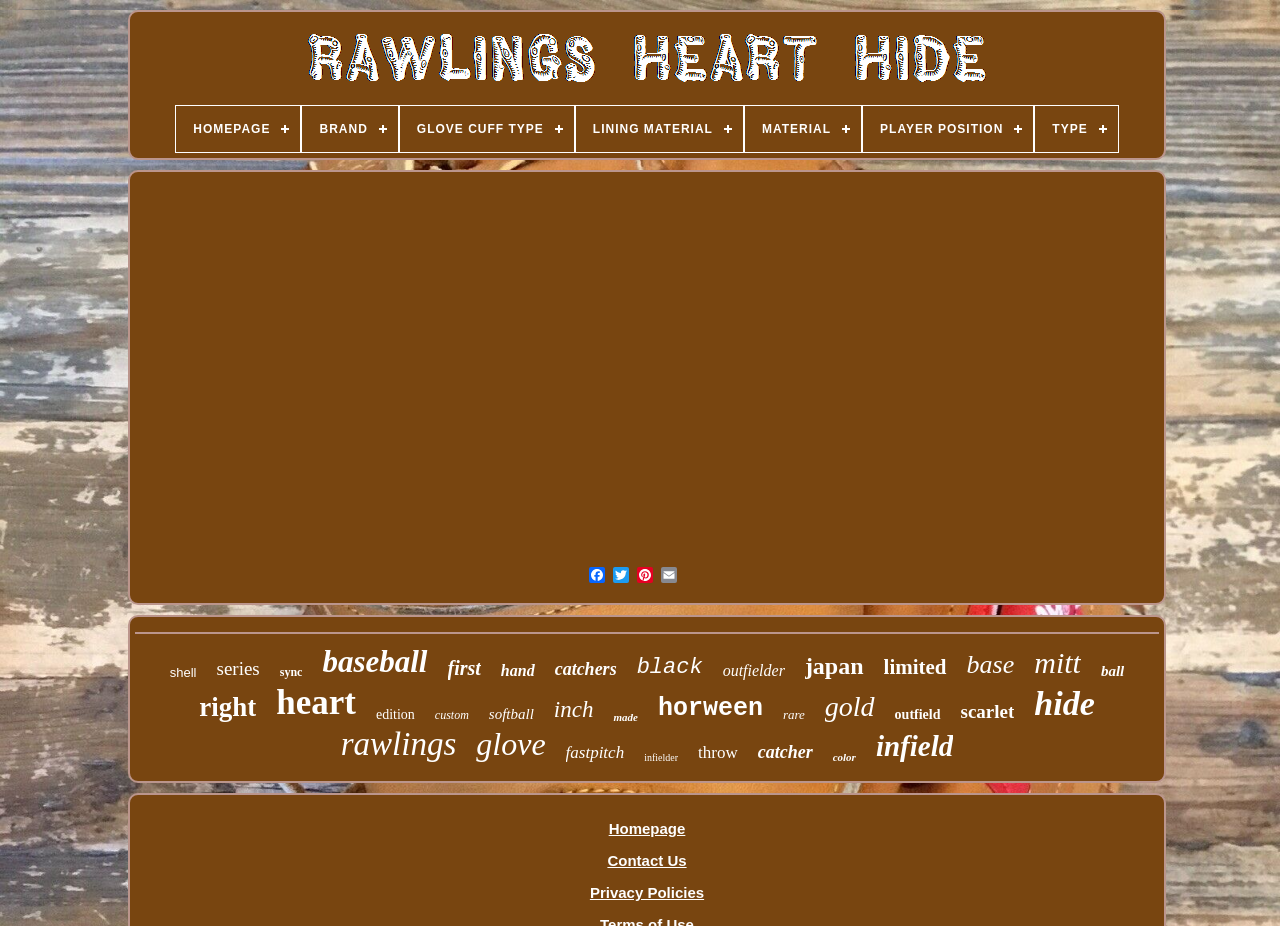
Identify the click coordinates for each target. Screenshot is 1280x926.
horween (710, 708)
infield (914, 746)
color (844, 757)
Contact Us (646, 860)
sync (291, 672)
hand (518, 670)
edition (395, 714)
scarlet (988, 711)
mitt (1057, 662)
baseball (374, 661)
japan (834, 666)
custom (452, 715)
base (991, 664)
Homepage (647, 828)
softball (511, 714)
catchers (586, 669)
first (464, 668)
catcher (785, 752)
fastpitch (595, 752)
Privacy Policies (647, 892)
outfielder (754, 670)
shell (183, 672)
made (625, 717)
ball (1112, 671)
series (238, 668)
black (670, 667)
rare (794, 714)
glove (510, 744)
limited (915, 667)
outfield (918, 714)
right (227, 707)
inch (574, 709)
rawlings (399, 744)
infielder (661, 757)
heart (316, 702)
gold (850, 706)
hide (1064, 703)
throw (718, 752)
